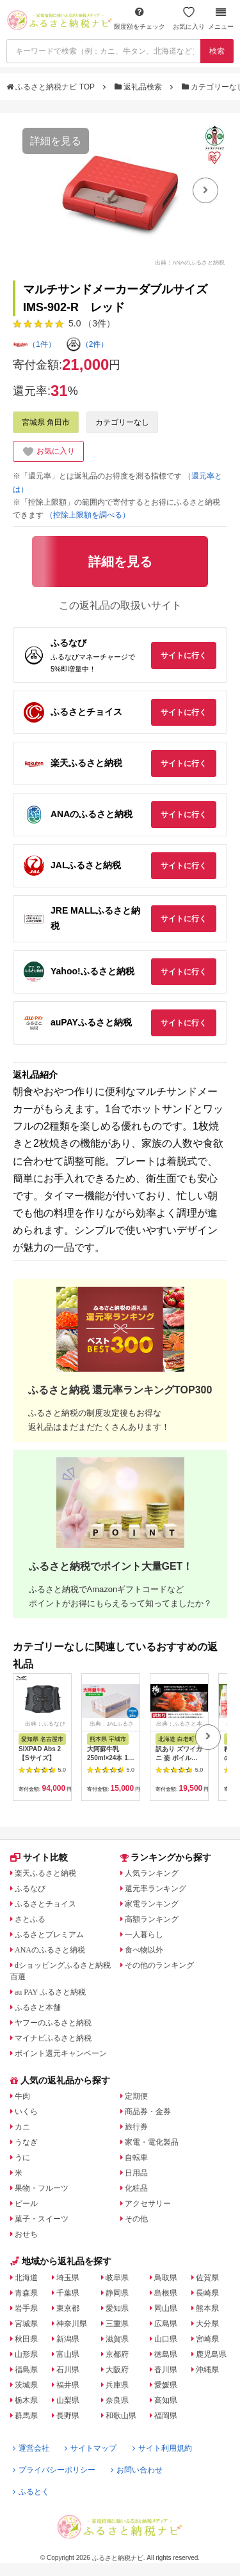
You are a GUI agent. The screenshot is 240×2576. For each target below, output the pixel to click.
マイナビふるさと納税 (53, 2038)
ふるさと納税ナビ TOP (51, 86)
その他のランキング (159, 1965)
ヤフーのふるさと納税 (53, 2023)
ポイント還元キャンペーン (61, 2053)
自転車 (136, 2157)
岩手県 (26, 2308)
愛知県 (117, 2308)
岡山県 (165, 2308)
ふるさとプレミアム (49, 1934)
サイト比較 (39, 1857)
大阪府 (117, 2369)
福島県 (26, 2369)
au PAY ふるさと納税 (50, 1992)
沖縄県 (207, 2369)
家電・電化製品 (152, 2142)
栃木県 (26, 2400)
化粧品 (136, 2188)
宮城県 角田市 (46, 422)
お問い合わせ (137, 2469)
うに (22, 2157)
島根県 (165, 2293)
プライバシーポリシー (54, 2469)
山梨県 (67, 2400)
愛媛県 (165, 2385)
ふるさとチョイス (45, 1904)
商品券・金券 (148, 2111)
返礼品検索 (139, 86)
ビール (26, 2203)
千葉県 (67, 2293)
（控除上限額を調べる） (87, 514)
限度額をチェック (139, 18)
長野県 (67, 2415)
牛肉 (22, 2096)
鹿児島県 (211, 2354)
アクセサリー (148, 2203)
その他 (136, 2219)
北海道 (26, 2277)
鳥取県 (165, 2277)
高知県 (165, 2400)
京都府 (117, 2354)
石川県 (67, 2369)
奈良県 (117, 2400)
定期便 (136, 2096)
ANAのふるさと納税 (50, 1950)
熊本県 (207, 2308)
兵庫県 (117, 2385)
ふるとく (31, 2491)
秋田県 (26, 2339)
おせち (26, 2234)
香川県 (165, 2369)
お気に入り (189, 18)
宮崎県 (207, 2339)
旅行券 (136, 2127)
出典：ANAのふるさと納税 (190, 262)
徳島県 (165, 2354)
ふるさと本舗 (38, 2007)
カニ (22, 2127)
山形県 (26, 2354)
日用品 (136, 2173)
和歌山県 (121, 2415)
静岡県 (117, 2293)
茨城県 (26, 2385)
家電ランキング (152, 1904)
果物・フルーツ (41, 2188)
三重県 (117, 2323)
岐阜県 (117, 2277)
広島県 (165, 2323)
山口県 (165, 2339)
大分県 (207, 2323)
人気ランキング (152, 1873)
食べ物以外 (144, 1950)
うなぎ (26, 2142)
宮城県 (26, 2323)
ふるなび (30, 1888)
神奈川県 (71, 2323)
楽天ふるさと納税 (45, 1873)
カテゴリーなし (122, 422)
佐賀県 (207, 2277)
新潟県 (67, 2339)
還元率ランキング (155, 1888)
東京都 (67, 2308)
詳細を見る (55, 140)
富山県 (67, 2354)
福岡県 (165, 2415)
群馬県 (26, 2415)
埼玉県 (67, 2277)
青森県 (26, 2293)
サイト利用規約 (162, 2448)
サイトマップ (90, 2448)
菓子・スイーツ (41, 2219)
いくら (26, 2111)
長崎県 (207, 2293)
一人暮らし (144, 1934)
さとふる (30, 1919)
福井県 (67, 2385)
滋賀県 (117, 2339)
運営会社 (31, 2448)
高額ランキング (152, 1919)
